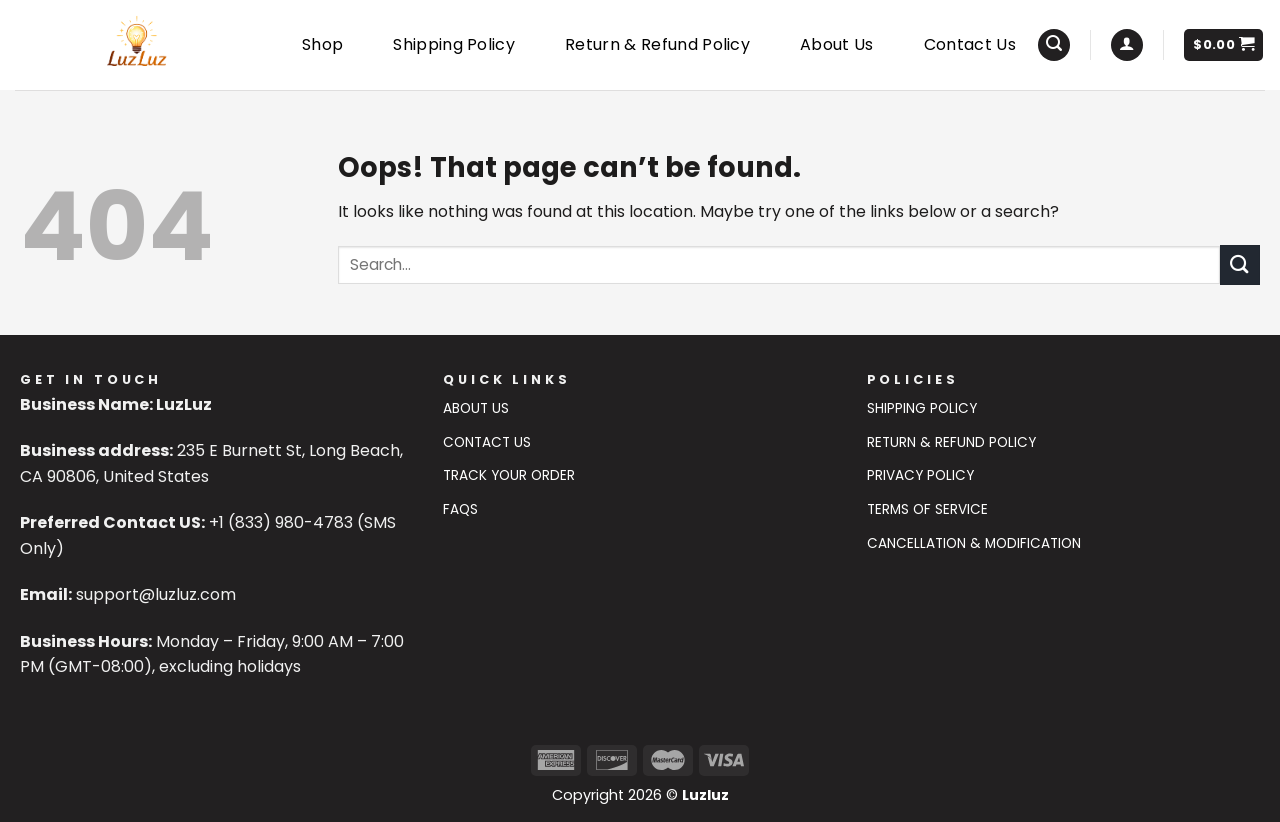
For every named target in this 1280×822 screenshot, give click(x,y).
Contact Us (970, 44)
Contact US (487, 442)
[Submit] (1240, 264)
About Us (837, 44)
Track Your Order (509, 475)
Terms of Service (927, 509)
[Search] (1054, 45)
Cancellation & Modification (974, 543)
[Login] (1127, 45)
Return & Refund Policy (657, 44)
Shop (322, 44)
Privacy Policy (920, 475)
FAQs (460, 509)
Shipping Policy (454, 44)
